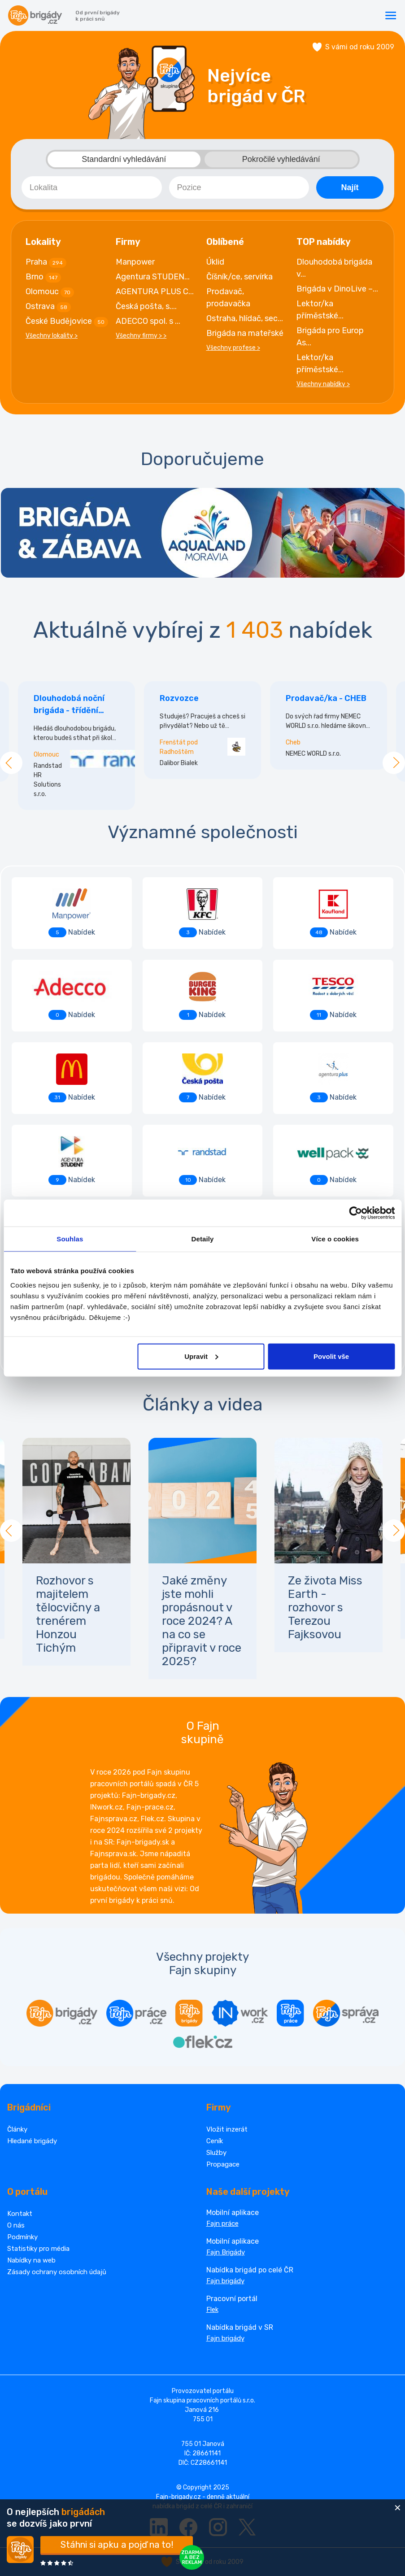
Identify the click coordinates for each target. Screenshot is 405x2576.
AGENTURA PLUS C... (155, 291)
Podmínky (22, 2237)
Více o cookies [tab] (335, 1239)
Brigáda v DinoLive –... (337, 289)
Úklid (215, 262)
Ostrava (48, 306)
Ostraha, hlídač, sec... (244, 318)
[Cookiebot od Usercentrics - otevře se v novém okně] (355, 1213)
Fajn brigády (225, 2281)
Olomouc (50, 292)
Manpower (135, 262)
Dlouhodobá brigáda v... (334, 268)
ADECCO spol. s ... (148, 321)
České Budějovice (67, 321)
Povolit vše (331, 1356)
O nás (16, 2225)
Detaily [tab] (203, 1239)
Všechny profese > (233, 348)
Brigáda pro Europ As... (330, 337)
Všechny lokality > (52, 335)
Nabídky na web (31, 2260)
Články (17, 2129)
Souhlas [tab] (70, 1239)
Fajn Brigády (225, 2252)
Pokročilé (281, 159)
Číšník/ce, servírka (239, 277)
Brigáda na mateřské (244, 333)
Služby (216, 2153)
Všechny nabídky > (323, 384)
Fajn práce (222, 2223)
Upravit (201, 1356)
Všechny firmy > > (141, 335)
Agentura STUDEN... (153, 277)
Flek (212, 2310)
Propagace (223, 2164)
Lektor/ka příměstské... (320, 310)
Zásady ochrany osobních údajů (56, 2272)
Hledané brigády (32, 2141)
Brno (43, 277)
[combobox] (92, 187)
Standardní (124, 159)
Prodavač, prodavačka (228, 298)
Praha (46, 262)
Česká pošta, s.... (146, 306)
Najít (349, 187)
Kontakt (19, 2214)
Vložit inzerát (227, 2129)
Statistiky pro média (38, 2249)
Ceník (214, 2141)
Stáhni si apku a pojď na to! (117, 2544)
